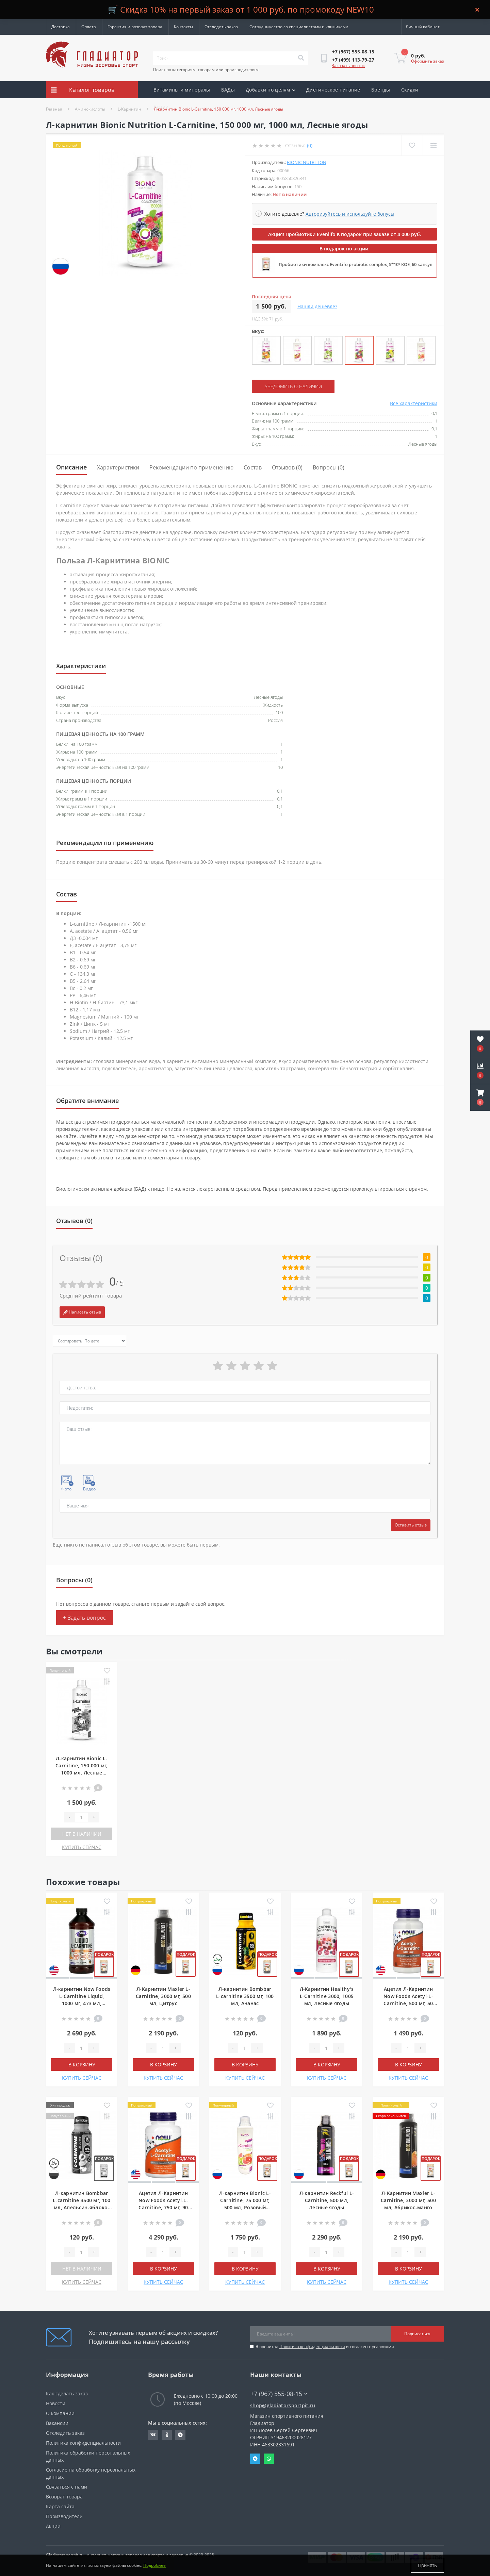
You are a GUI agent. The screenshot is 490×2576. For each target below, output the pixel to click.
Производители (64, 2516)
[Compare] (433, 145)
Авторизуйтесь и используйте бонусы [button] (350, 214)
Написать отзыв (82, 1312)
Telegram (255, 2458)
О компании (60, 2413)
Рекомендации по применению (191, 467)
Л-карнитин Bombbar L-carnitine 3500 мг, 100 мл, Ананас (245, 1996)
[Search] (301, 58)
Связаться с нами (66, 2486)
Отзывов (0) (287, 467)
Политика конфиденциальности (312, 2346)
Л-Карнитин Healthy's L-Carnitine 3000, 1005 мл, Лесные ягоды (327, 1996)
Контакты (183, 27)
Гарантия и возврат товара (135, 27)
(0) (309, 145)
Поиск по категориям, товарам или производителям (206, 69)
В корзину (81, 2064)
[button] (480, 1097)
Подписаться (417, 2333)
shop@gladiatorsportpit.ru (282, 2405)
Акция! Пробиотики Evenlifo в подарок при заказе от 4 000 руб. (344, 234)
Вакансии (57, 2423)
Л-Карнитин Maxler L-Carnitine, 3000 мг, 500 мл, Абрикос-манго (408, 2200)
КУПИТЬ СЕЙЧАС (81, 1847)
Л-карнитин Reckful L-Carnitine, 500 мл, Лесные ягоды (326, 2200)
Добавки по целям (270, 89)
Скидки (410, 89)
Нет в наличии (81, 1834)
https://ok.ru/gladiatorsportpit (166, 2434)
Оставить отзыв (411, 1525)
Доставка (60, 27)
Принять (427, 2565)
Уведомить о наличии (293, 386)
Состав (253, 467)
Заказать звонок (348, 65)
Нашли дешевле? (317, 306)
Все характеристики (413, 403)
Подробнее (154, 2565)
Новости (55, 2403)
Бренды (380, 89)
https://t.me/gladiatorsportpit (180, 2434)
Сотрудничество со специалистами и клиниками (298, 27)
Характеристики (118, 467)
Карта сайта (60, 2506)
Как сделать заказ (67, 2393)
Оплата (88, 27)
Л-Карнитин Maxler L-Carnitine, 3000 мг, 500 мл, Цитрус (163, 1996)
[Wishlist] (412, 145)
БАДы (228, 89)
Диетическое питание (333, 89)
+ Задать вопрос (84, 1617)
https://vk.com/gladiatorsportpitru (153, 2434)
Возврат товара (64, 2496)
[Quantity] (81, 1817)
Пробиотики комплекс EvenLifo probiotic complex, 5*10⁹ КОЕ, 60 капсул (355, 264)
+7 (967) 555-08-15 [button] (278, 2394)
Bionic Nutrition (306, 162)
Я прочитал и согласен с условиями (325, 2346)
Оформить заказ (427, 61)
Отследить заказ (221, 27)
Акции (161, 106)
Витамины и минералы (181, 89)
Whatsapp (269, 2458)
